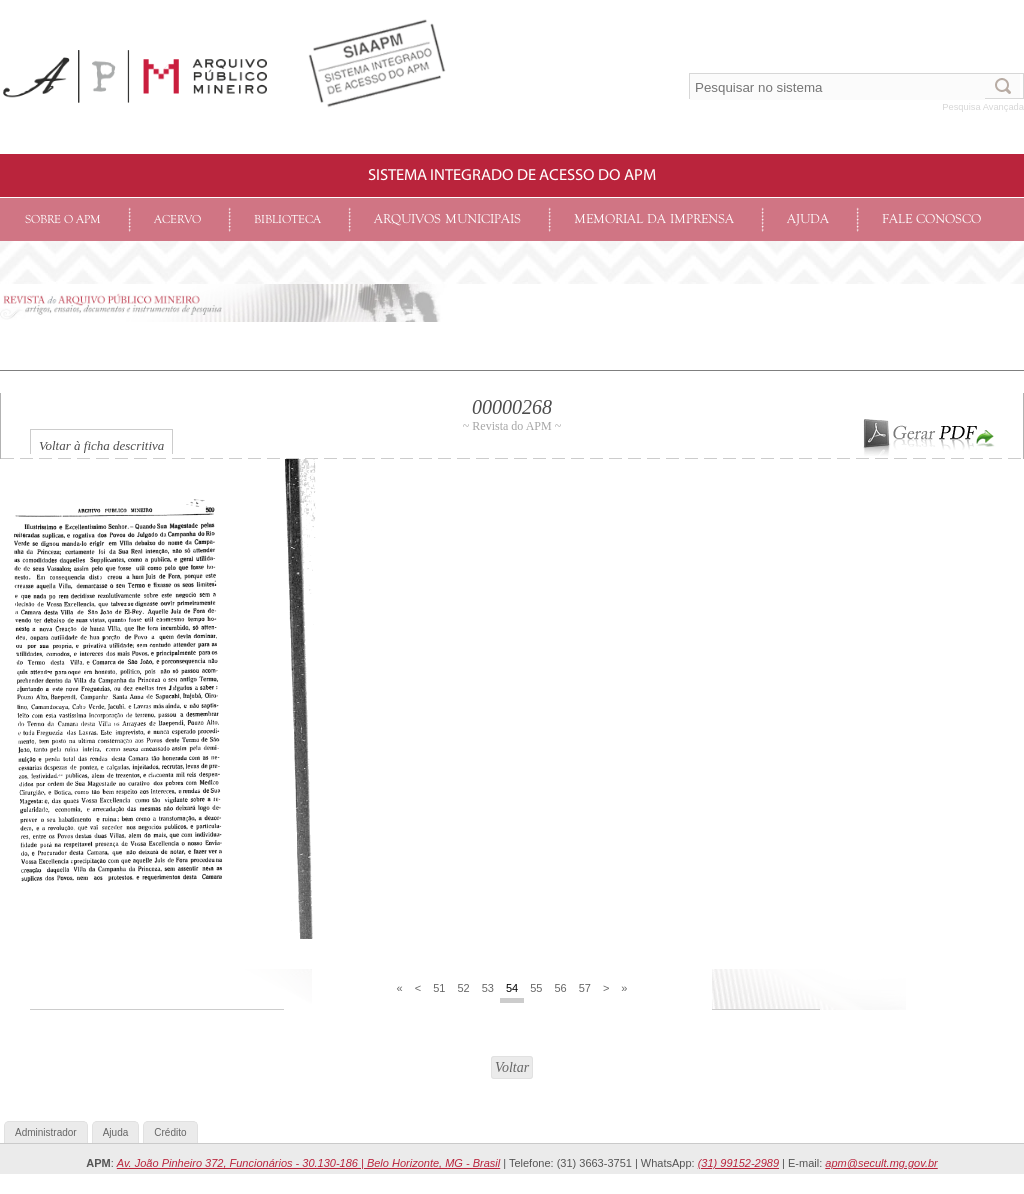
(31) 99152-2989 (738, 1163)
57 (585, 988)
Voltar (512, 1067)
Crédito (170, 1132)
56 (560, 988)
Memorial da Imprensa (654, 219)
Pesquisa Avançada (983, 107)
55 (536, 988)
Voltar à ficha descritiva (101, 445)
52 (463, 988)
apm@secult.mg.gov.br (881, 1163)
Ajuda (808, 219)
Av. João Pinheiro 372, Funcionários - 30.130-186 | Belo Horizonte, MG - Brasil (308, 1163)
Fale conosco (931, 219)
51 (439, 988)
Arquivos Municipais (447, 219)
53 (488, 988)
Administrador (46, 1132)
